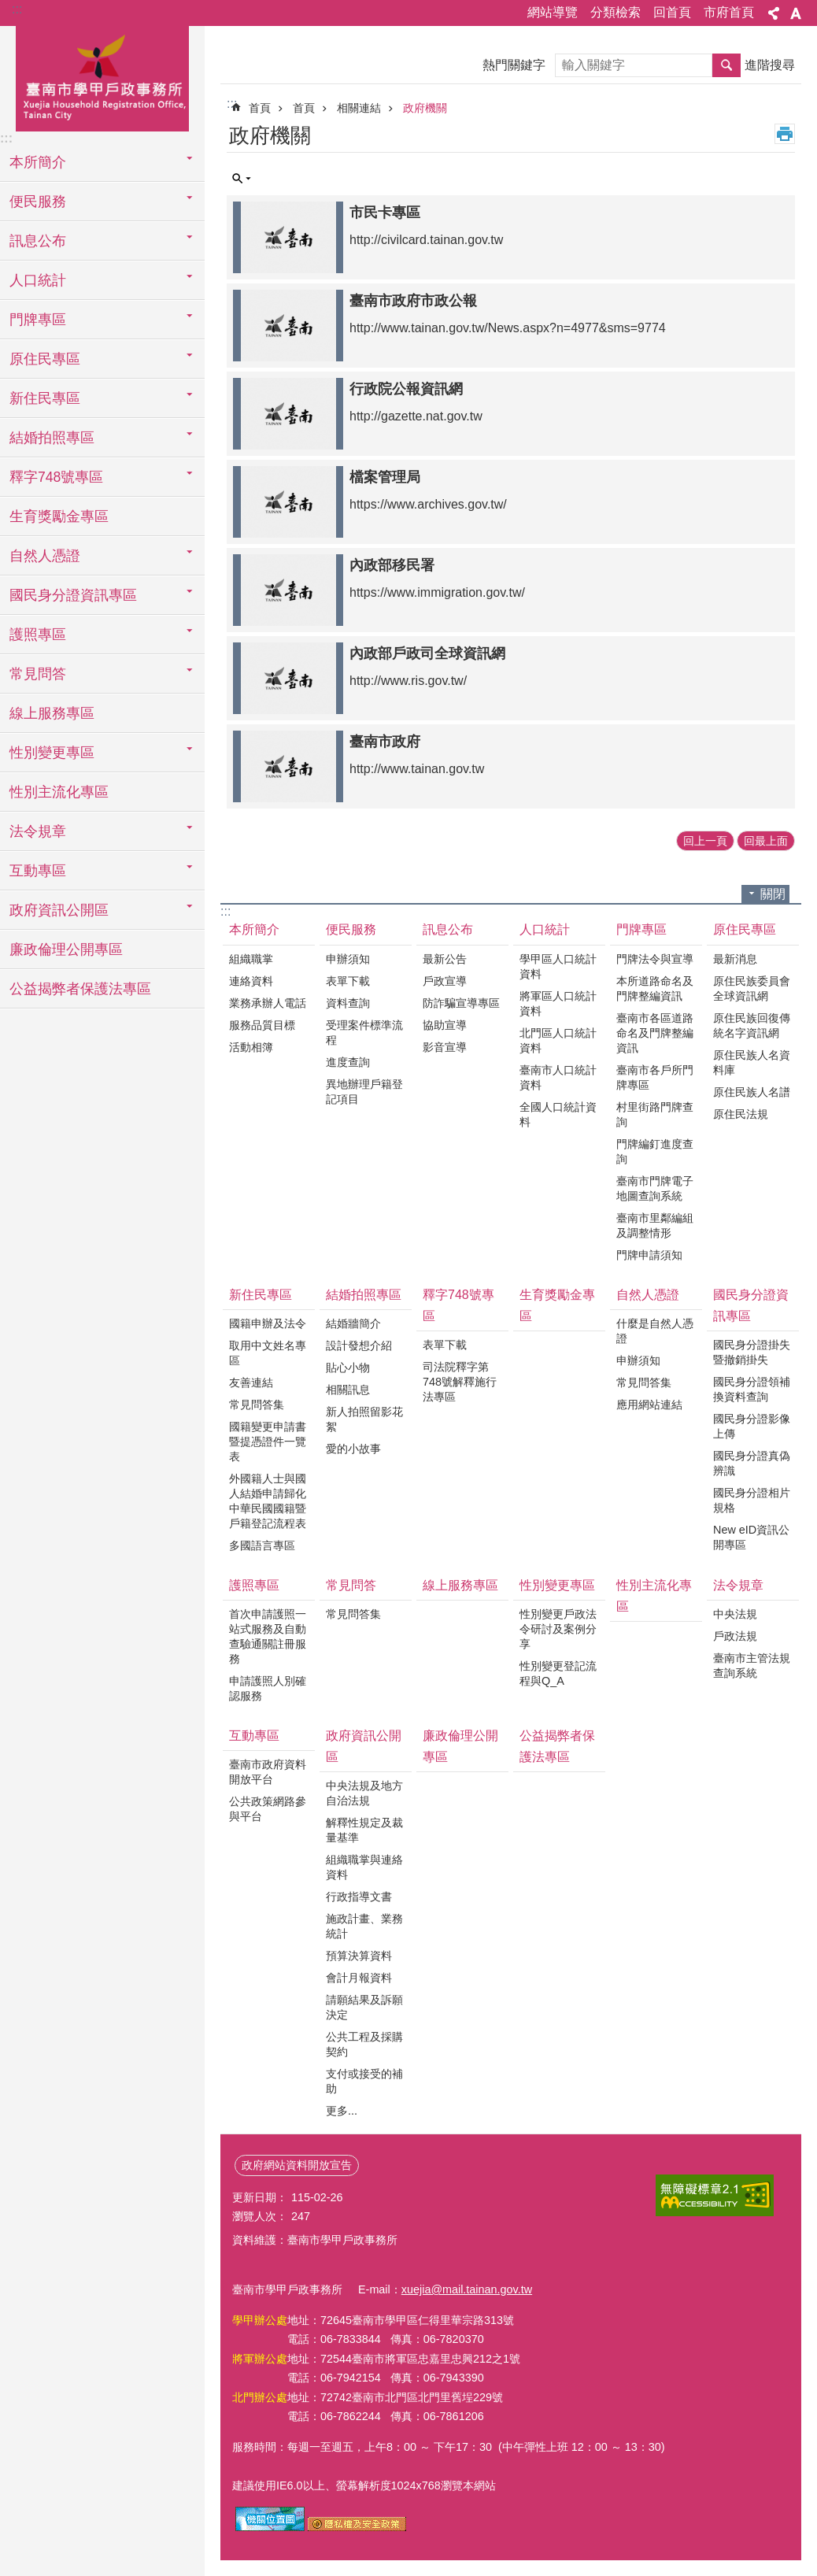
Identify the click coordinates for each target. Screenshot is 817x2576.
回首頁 (672, 12)
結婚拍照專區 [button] (51, 438)
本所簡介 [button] (37, 162)
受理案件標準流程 (364, 1032)
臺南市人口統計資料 (558, 1077)
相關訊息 (348, 1389)
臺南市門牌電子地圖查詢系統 (654, 1188)
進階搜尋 (770, 65)
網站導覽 (552, 12)
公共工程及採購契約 (364, 2044)
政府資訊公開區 (363, 1746)
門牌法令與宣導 (654, 959)
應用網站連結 (649, 1404)
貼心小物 (348, 1367)
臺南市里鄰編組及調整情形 (654, 1225)
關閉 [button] (773, 894)
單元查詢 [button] (242, 178)
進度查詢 (348, 1062)
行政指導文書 (359, 1896)
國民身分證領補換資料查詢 (751, 1389)
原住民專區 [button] (44, 359)
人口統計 (544, 929)
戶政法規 (735, 1636)
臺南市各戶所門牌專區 (654, 1077)
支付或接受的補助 (364, 2081)
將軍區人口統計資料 (558, 1003)
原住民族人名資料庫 (751, 1062)
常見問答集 (256, 1404)
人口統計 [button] (37, 280)
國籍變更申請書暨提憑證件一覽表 (267, 1441)
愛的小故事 (353, 1448)
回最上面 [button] (766, 841)
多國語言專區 (262, 1545)
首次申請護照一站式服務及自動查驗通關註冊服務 (267, 1636)
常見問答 (351, 1585)
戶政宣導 (445, 981)
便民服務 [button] (37, 201)
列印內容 (784, 134)
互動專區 (254, 1735)
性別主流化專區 (59, 792)
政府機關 (425, 108)
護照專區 (254, 1585)
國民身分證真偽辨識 (751, 1463)
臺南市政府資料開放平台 (267, 1772)
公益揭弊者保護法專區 (80, 989)
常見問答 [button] (37, 674)
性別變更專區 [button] (51, 753)
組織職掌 (251, 959)
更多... (341, 2110)
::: (17, 9)
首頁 (260, 108)
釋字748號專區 (458, 1305)
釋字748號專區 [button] (56, 477)
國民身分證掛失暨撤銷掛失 (751, 1352)
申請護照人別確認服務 (267, 1688)
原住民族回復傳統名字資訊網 (751, 1025)
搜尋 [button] (726, 65)
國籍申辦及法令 (267, 1323)
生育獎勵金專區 (59, 516)
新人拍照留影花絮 (364, 1419)
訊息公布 (448, 929)
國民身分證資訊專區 (751, 1305)
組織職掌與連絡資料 (364, 1867)
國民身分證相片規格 (751, 1500)
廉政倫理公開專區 (66, 949)
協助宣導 (445, 1025)
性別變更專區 (557, 1585)
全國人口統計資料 (558, 1114)
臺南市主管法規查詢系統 (751, 1665)
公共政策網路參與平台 (267, 1809)
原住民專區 (744, 929)
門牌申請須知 (649, 1255)
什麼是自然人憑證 (654, 1331)
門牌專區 (641, 929)
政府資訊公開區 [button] (59, 910)
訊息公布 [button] (37, 241)
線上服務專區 (51, 713)
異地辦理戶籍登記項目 (364, 1091)
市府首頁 (729, 12)
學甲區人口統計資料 (558, 966)
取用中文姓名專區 (267, 1353)
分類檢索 (615, 12)
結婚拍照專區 (363, 1294)
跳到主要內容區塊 (8, 8)
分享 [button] (773, 13)
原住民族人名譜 (751, 1092)
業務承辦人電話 (267, 1003)
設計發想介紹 (359, 1345)
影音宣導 (445, 1047)
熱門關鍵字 (513, 65)
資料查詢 (348, 1003)
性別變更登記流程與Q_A (558, 1673)
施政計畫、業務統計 (364, 1926)
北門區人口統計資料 (558, 1040)
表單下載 (348, 981)
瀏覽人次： (259, 2216)
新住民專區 (260, 1294)
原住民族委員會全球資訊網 (751, 988)
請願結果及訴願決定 (364, 2007)
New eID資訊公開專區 (751, 1537)
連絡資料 (251, 981)
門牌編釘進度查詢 (654, 1151)
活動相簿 (251, 1047)
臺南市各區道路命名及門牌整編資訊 (654, 1033)
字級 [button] (795, 13)
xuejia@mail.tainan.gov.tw (466, 2289)
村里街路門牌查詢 (654, 1114)
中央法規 (735, 1614)
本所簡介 (254, 929)
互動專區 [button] (37, 871)
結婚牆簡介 (353, 1323)
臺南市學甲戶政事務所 (102, 76)
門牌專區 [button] (37, 320)
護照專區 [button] (37, 634)
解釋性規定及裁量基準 (364, 1830)
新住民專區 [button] (44, 398)
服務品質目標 (262, 1025)
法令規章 (738, 1585)
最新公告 (445, 959)
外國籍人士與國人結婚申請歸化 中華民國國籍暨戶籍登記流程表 (267, 1501)
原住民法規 (740, 1114)
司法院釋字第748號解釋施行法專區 (460, 1381)
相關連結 (359, 108)
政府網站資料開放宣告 (297, 2165)
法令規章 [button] (37, 831)
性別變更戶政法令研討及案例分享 (558, 1629)
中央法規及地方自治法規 (364, 1793)
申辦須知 (348, 959)
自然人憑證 (647, 1294)
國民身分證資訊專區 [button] (73, 595)
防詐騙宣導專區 (461, 1003)
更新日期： (259, 2197)
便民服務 (351, 929)
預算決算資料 (359, 1955)
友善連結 (251, 1382)
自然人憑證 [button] (44, 556)
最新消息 (735, 959)
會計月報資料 (359, 1977)
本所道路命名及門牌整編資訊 (654, 988)
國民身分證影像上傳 (751, 1426)
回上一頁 (705, 841)
